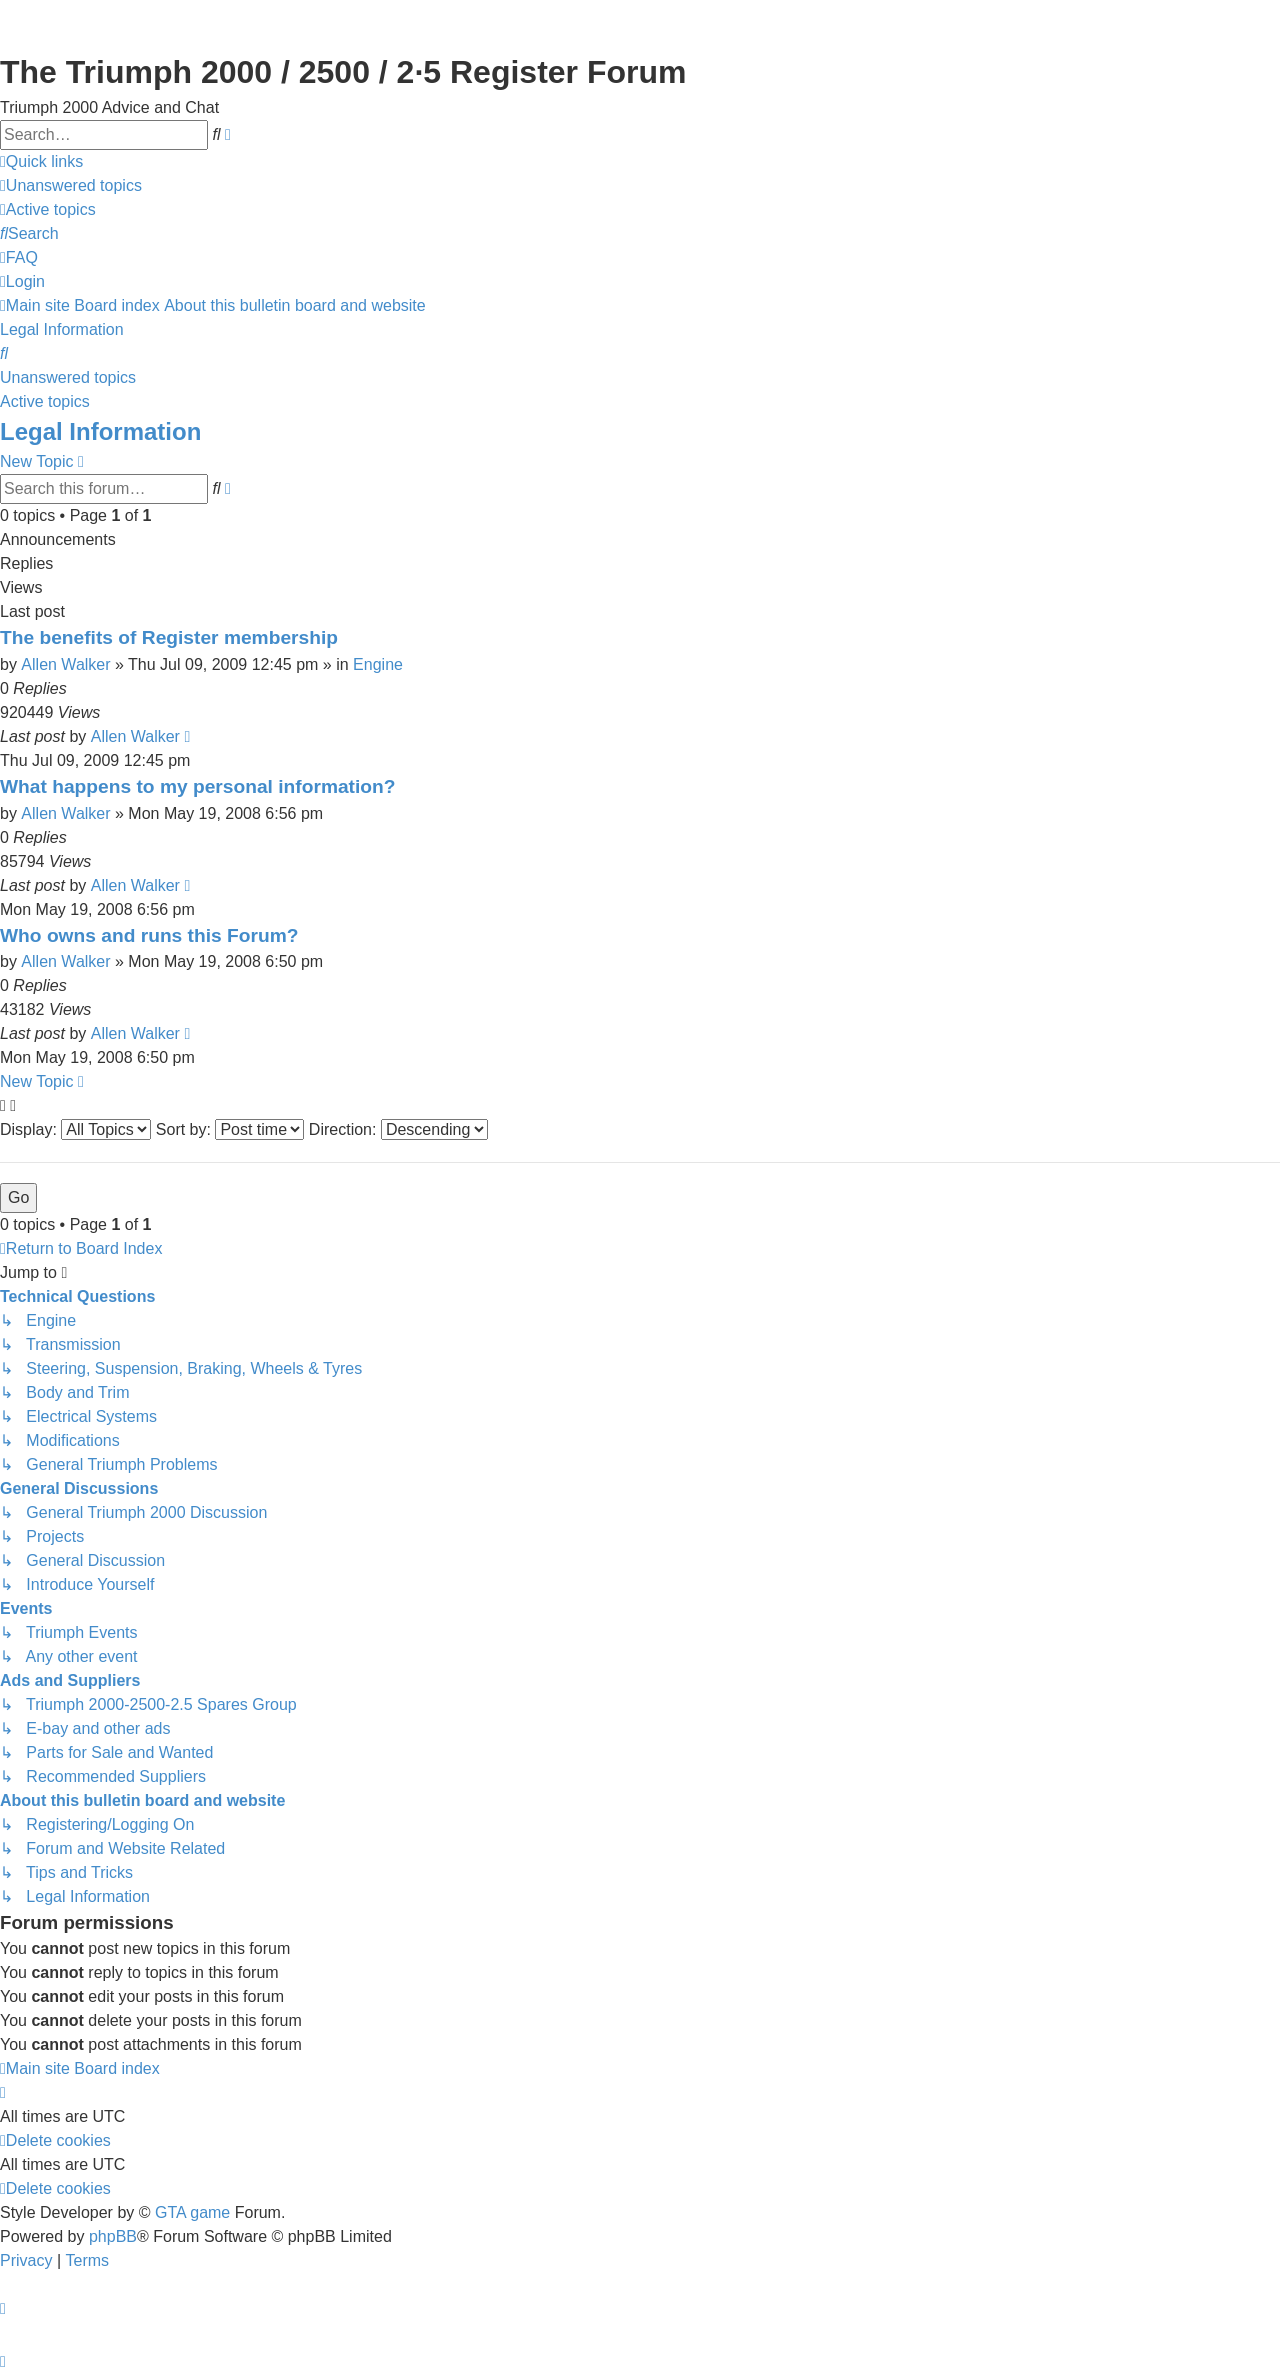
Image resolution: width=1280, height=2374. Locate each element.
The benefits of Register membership (169, 637)
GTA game (192, 2212)
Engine (378, 664)
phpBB (113, 2236)
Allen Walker (65, 664)
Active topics (45, 401)
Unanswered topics (68, 377)
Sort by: (230, 1129)
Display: (75, 1129)
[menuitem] (71, 186)
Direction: (398, 1129)
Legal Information (100, 431)
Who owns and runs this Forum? (149, 935)
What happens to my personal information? (198, 786)
